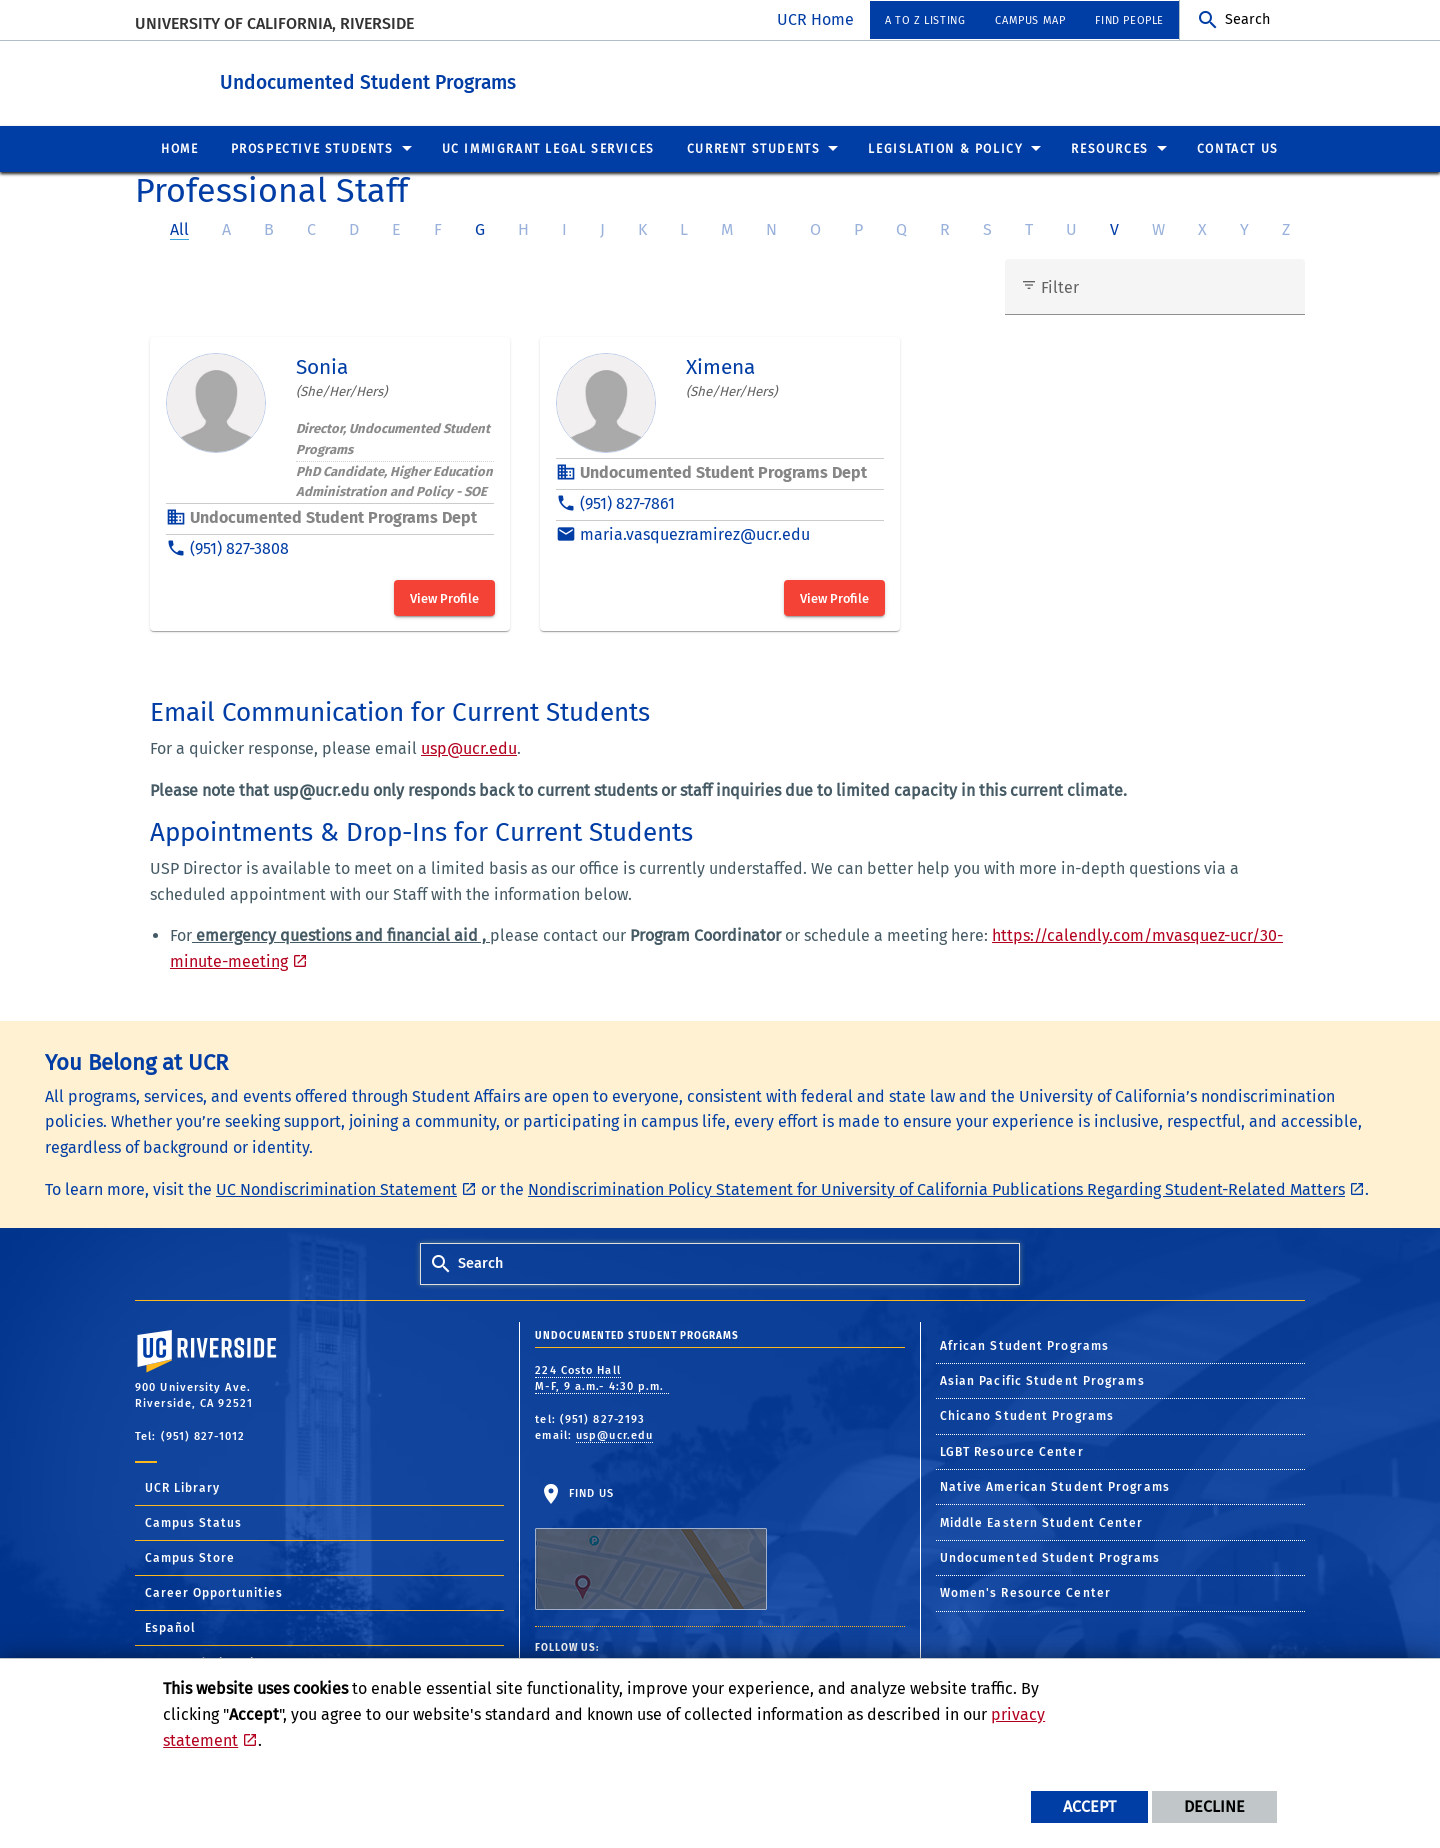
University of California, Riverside (274, 23)
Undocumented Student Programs (478, 78)
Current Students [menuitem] (754, 148)
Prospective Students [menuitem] (312, 148)
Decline (1214, 1806)
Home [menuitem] (179, 148)
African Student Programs (1024, 1345)
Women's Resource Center (1025, 1592)
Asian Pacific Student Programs (1042, 1380)
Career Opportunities (214, 1592)
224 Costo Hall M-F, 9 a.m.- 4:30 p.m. (601, 1378)
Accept (1089, 1806)
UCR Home (815, 19)
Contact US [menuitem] (1238, 148)
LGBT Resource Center (1012, 1451)
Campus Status (193, 1522)
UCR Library (182, 1487)
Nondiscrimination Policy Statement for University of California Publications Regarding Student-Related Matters (936, 1188)
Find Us (651, 1548)
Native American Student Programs (1055, 1486)
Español (170, 1627)
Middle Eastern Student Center (1042, 1522)
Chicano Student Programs (1027, 1415)
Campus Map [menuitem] (1030, 20)
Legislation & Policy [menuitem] (945, 148)
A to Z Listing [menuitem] (925, 20)
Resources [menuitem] (1109, 148)
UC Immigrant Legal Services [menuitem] (548, 148)
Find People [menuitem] (1129, 20)
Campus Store (190, 1557)
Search (1247, 19)
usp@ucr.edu (469, 747)
